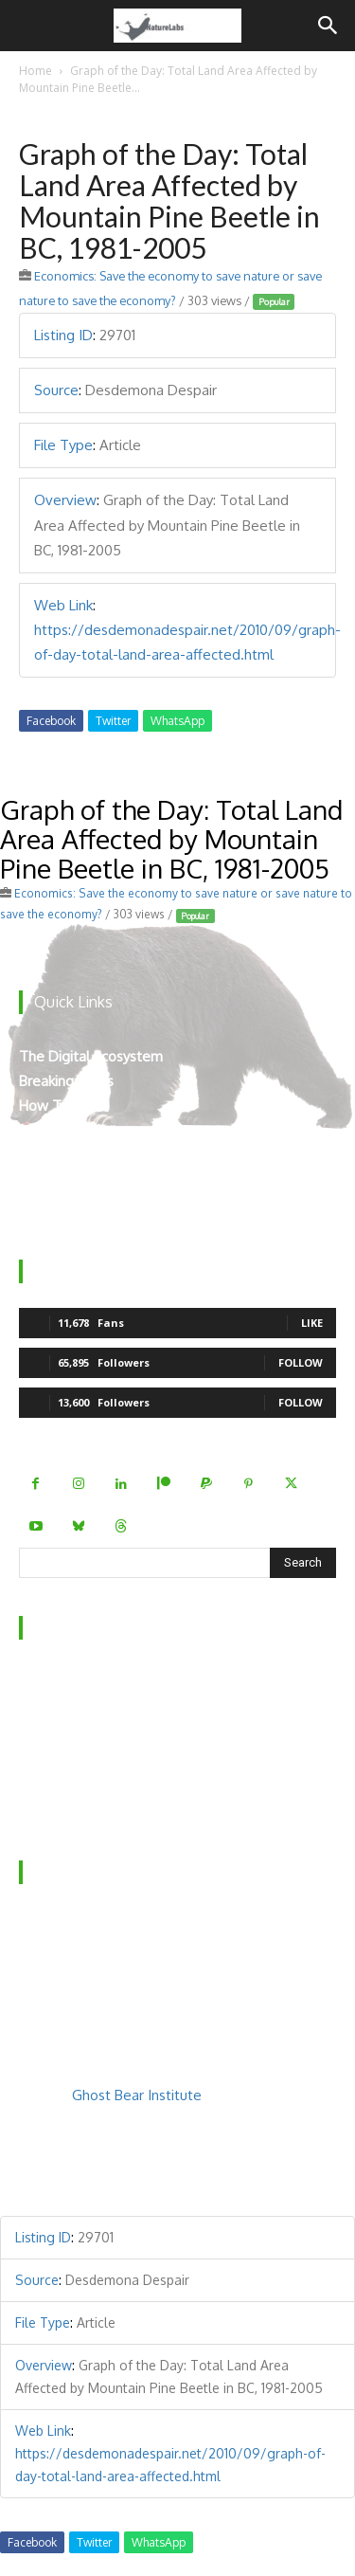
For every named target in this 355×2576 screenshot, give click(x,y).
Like (312, 1322)
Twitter (113, 721)
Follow (300, 1362)
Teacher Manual (70, 1205)
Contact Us (54, 1731)
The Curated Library (82, 1131)
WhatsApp (177, 721)
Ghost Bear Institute (137, 2095)
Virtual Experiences (80, 1156)
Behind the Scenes (78, 1706)
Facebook (51, 721)
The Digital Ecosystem (91, 1056)
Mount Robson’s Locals (93, 1180)
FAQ (32, 1756)
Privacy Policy (61, 1780)
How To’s (49, 1106)
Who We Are (60, 1682)
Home (35, 71)
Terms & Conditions (82, 1805)
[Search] (328, 25)
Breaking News (66, 1081)
